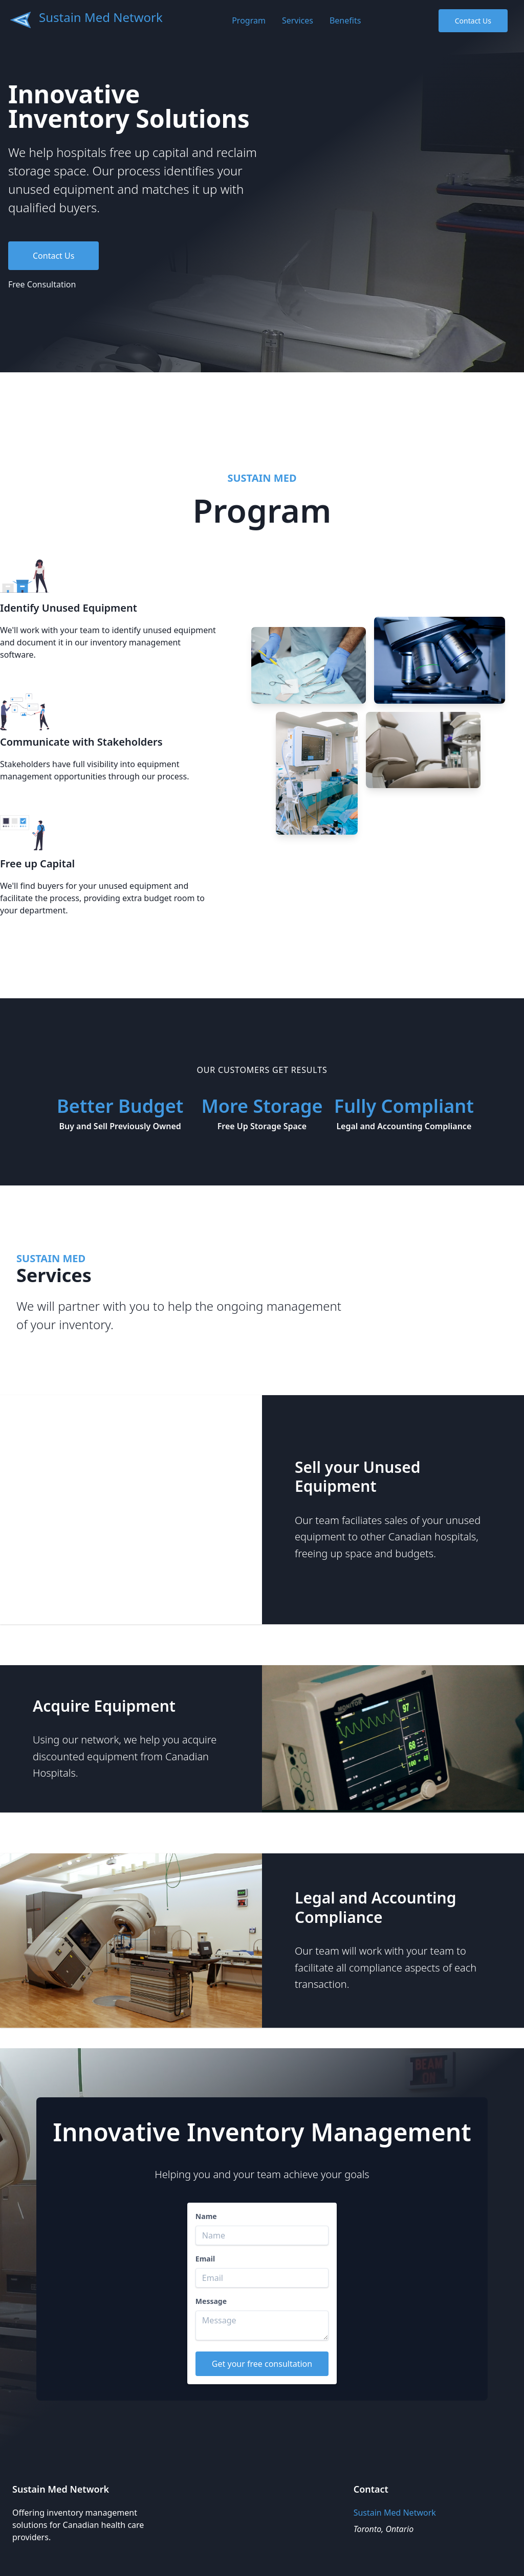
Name (206, 2216)
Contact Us (473, 21)
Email (205, 2259)
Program (249, 20)
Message (211, 2301)
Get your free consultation (262, 2363)
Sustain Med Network (101, 17)
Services (297, 20)
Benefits (345, 20)
